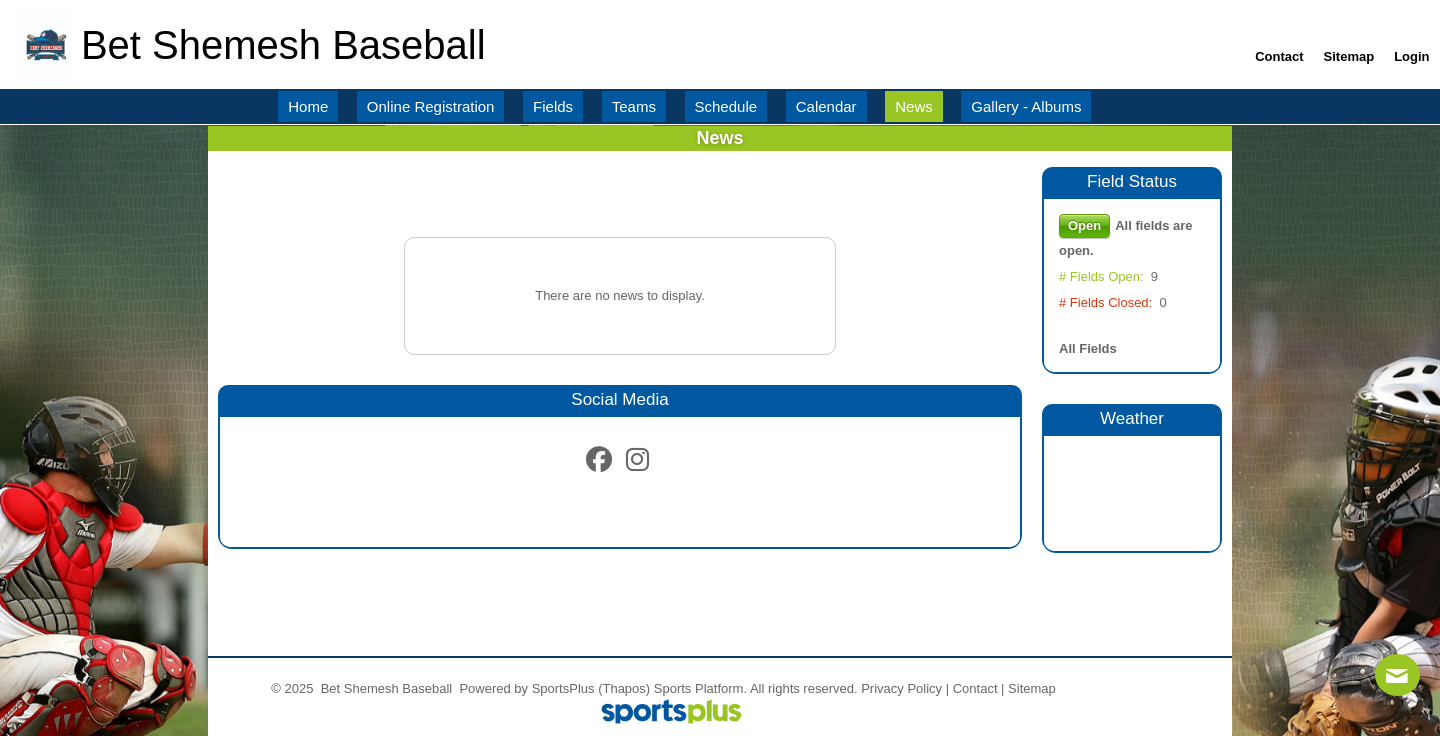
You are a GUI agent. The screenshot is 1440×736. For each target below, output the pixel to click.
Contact (975, 688)
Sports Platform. (700, 688)
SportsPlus (563, 688)
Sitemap (1032, 688)
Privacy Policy (901, 688)
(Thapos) (624, 688)
